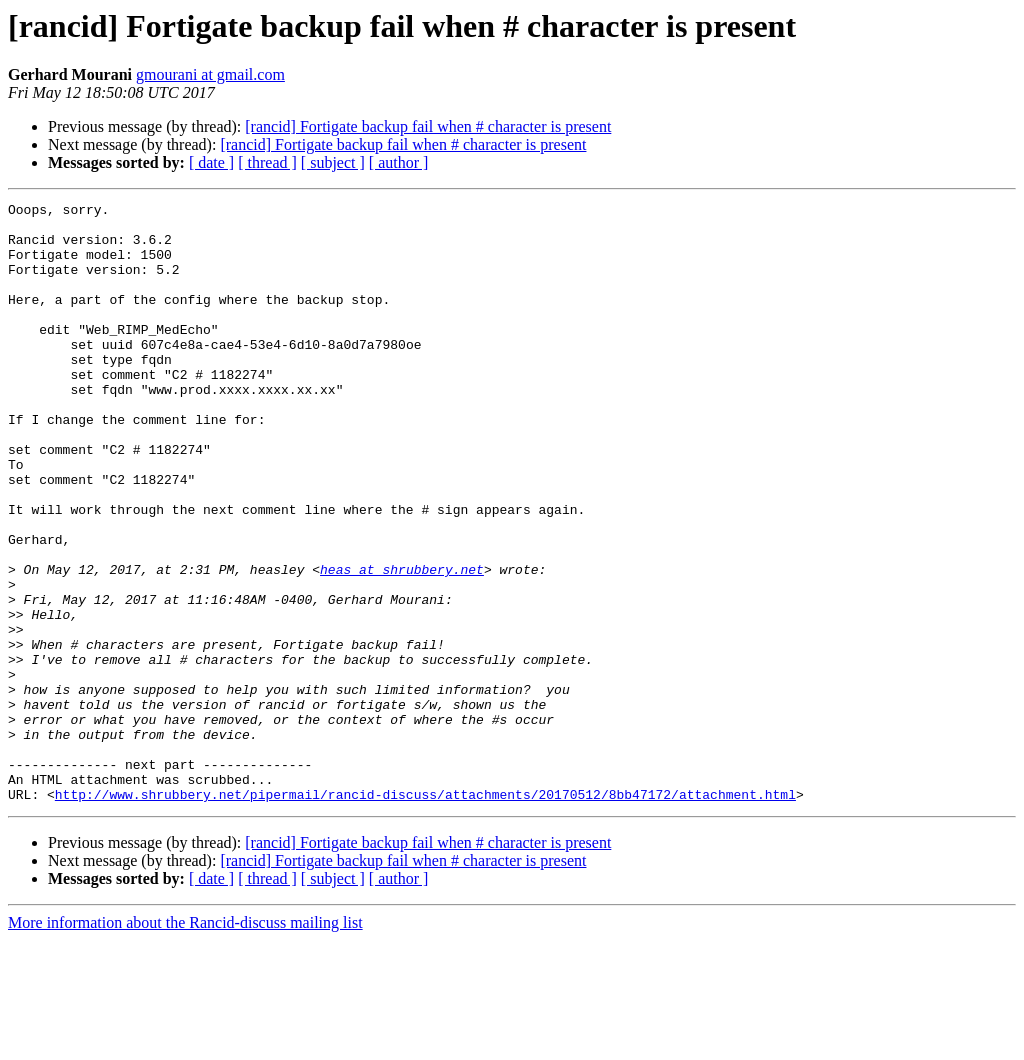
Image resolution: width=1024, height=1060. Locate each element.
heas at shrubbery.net (402, 644)
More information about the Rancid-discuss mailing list (185, 1042)
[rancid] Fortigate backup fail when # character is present (428, 126)
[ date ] (211, 162)
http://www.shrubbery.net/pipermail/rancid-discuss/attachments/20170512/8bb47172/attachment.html (425, 914)
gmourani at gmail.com (210, 74)
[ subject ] (333, 162)
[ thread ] (267, 162)
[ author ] (399, 162)
